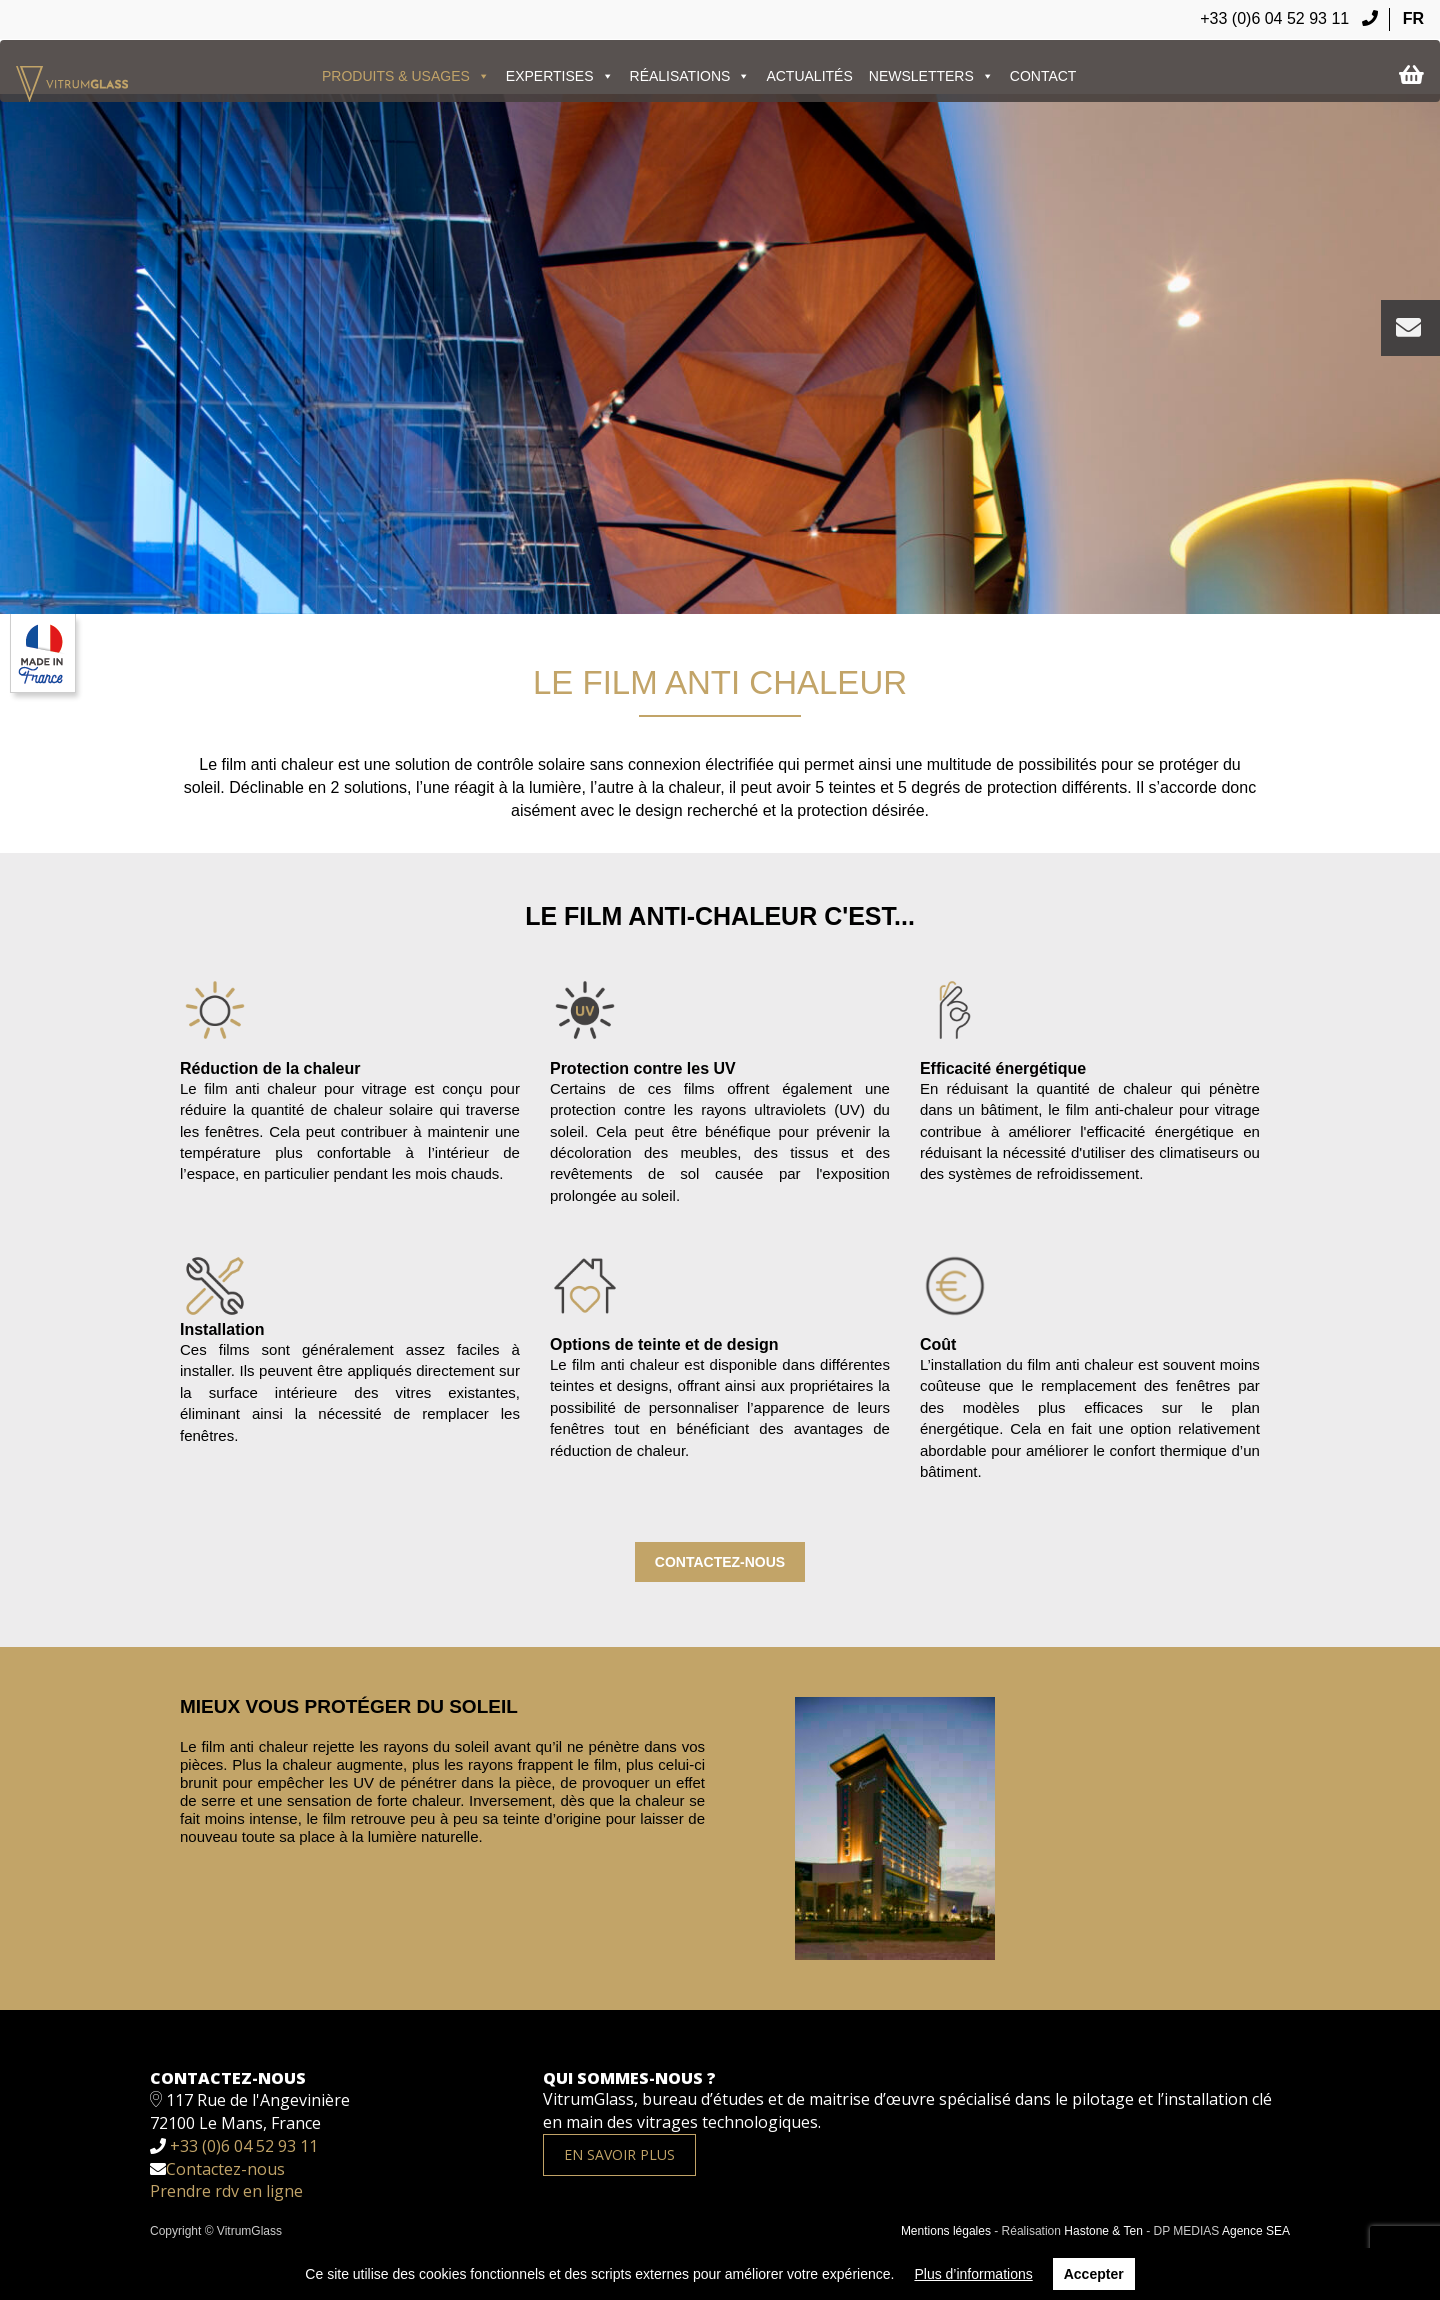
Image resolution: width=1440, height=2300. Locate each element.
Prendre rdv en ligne (226, 2191)
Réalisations (690, 76)
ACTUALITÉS (809, 76)
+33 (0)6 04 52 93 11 (1288, 18)
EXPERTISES (560, 76)
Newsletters (931, 76)
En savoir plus (619, 2154)
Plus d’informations (973, 2274)
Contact (1043, 76)
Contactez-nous (720, 1562)
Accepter (1094, 2274)
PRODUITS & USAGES (406, 76)
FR (1413, 18)
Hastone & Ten (1103, 2231)
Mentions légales (946, 2231)
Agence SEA (1256, 2231)
